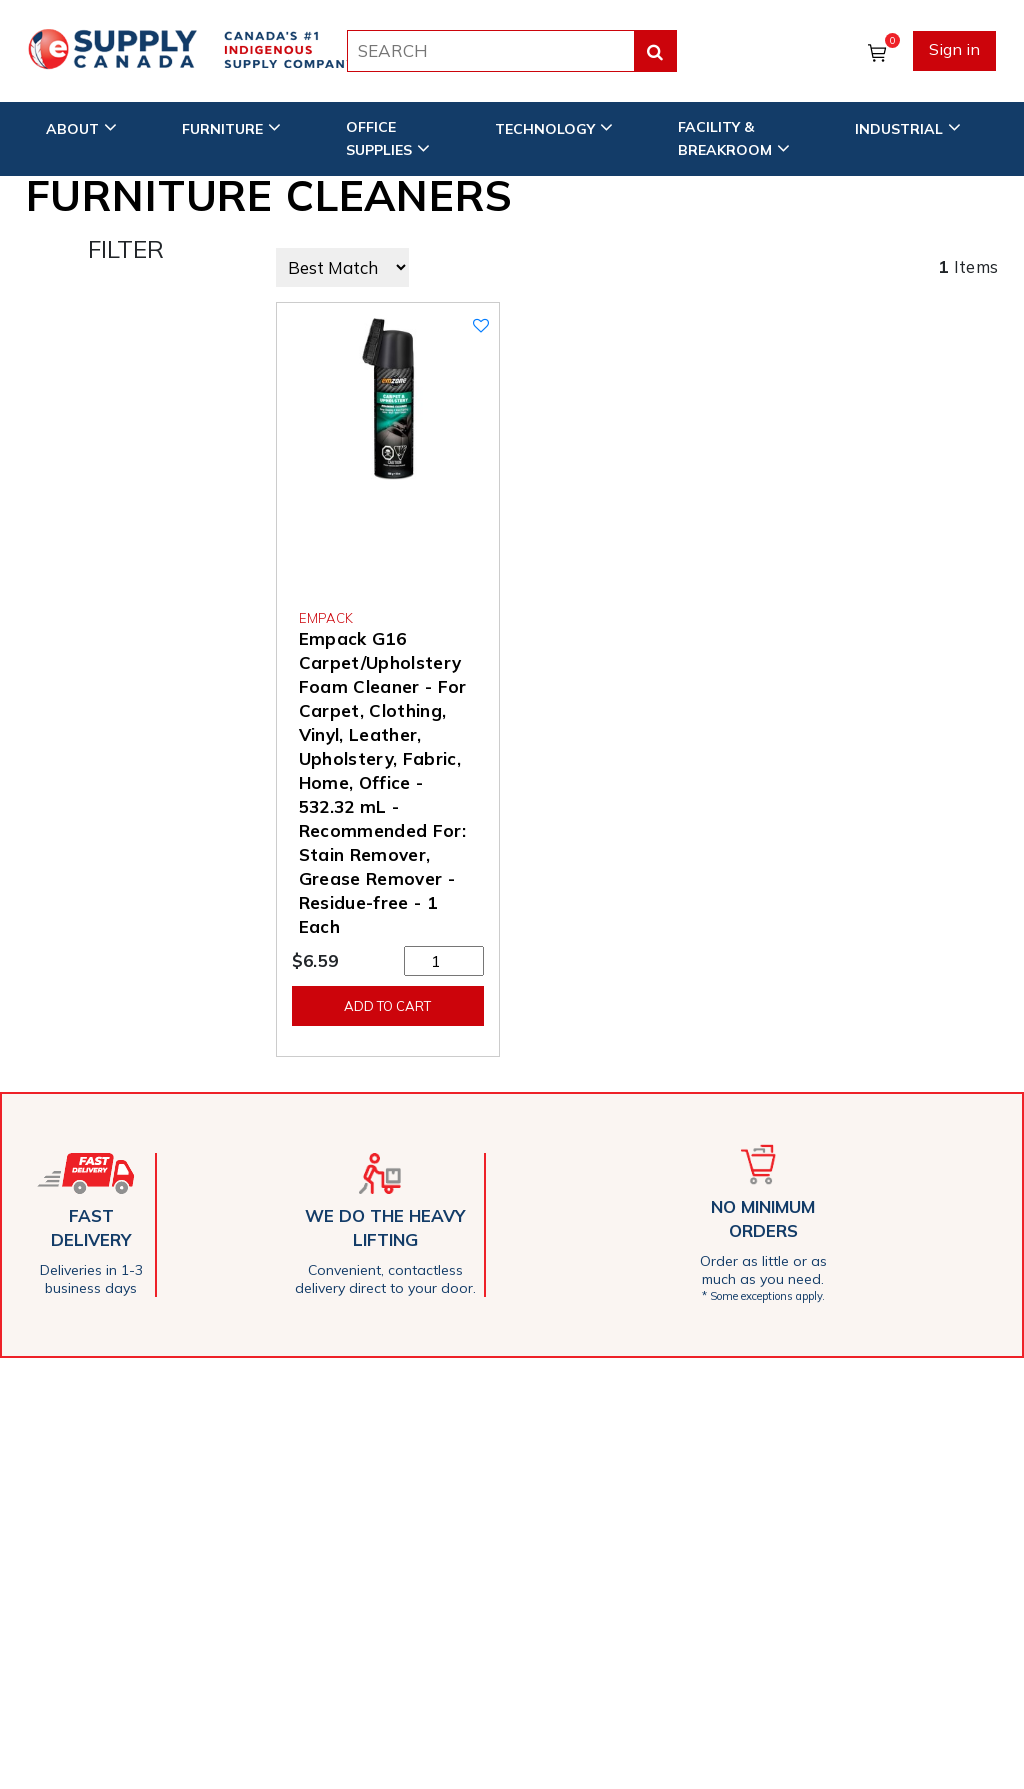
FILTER (126, 249)
